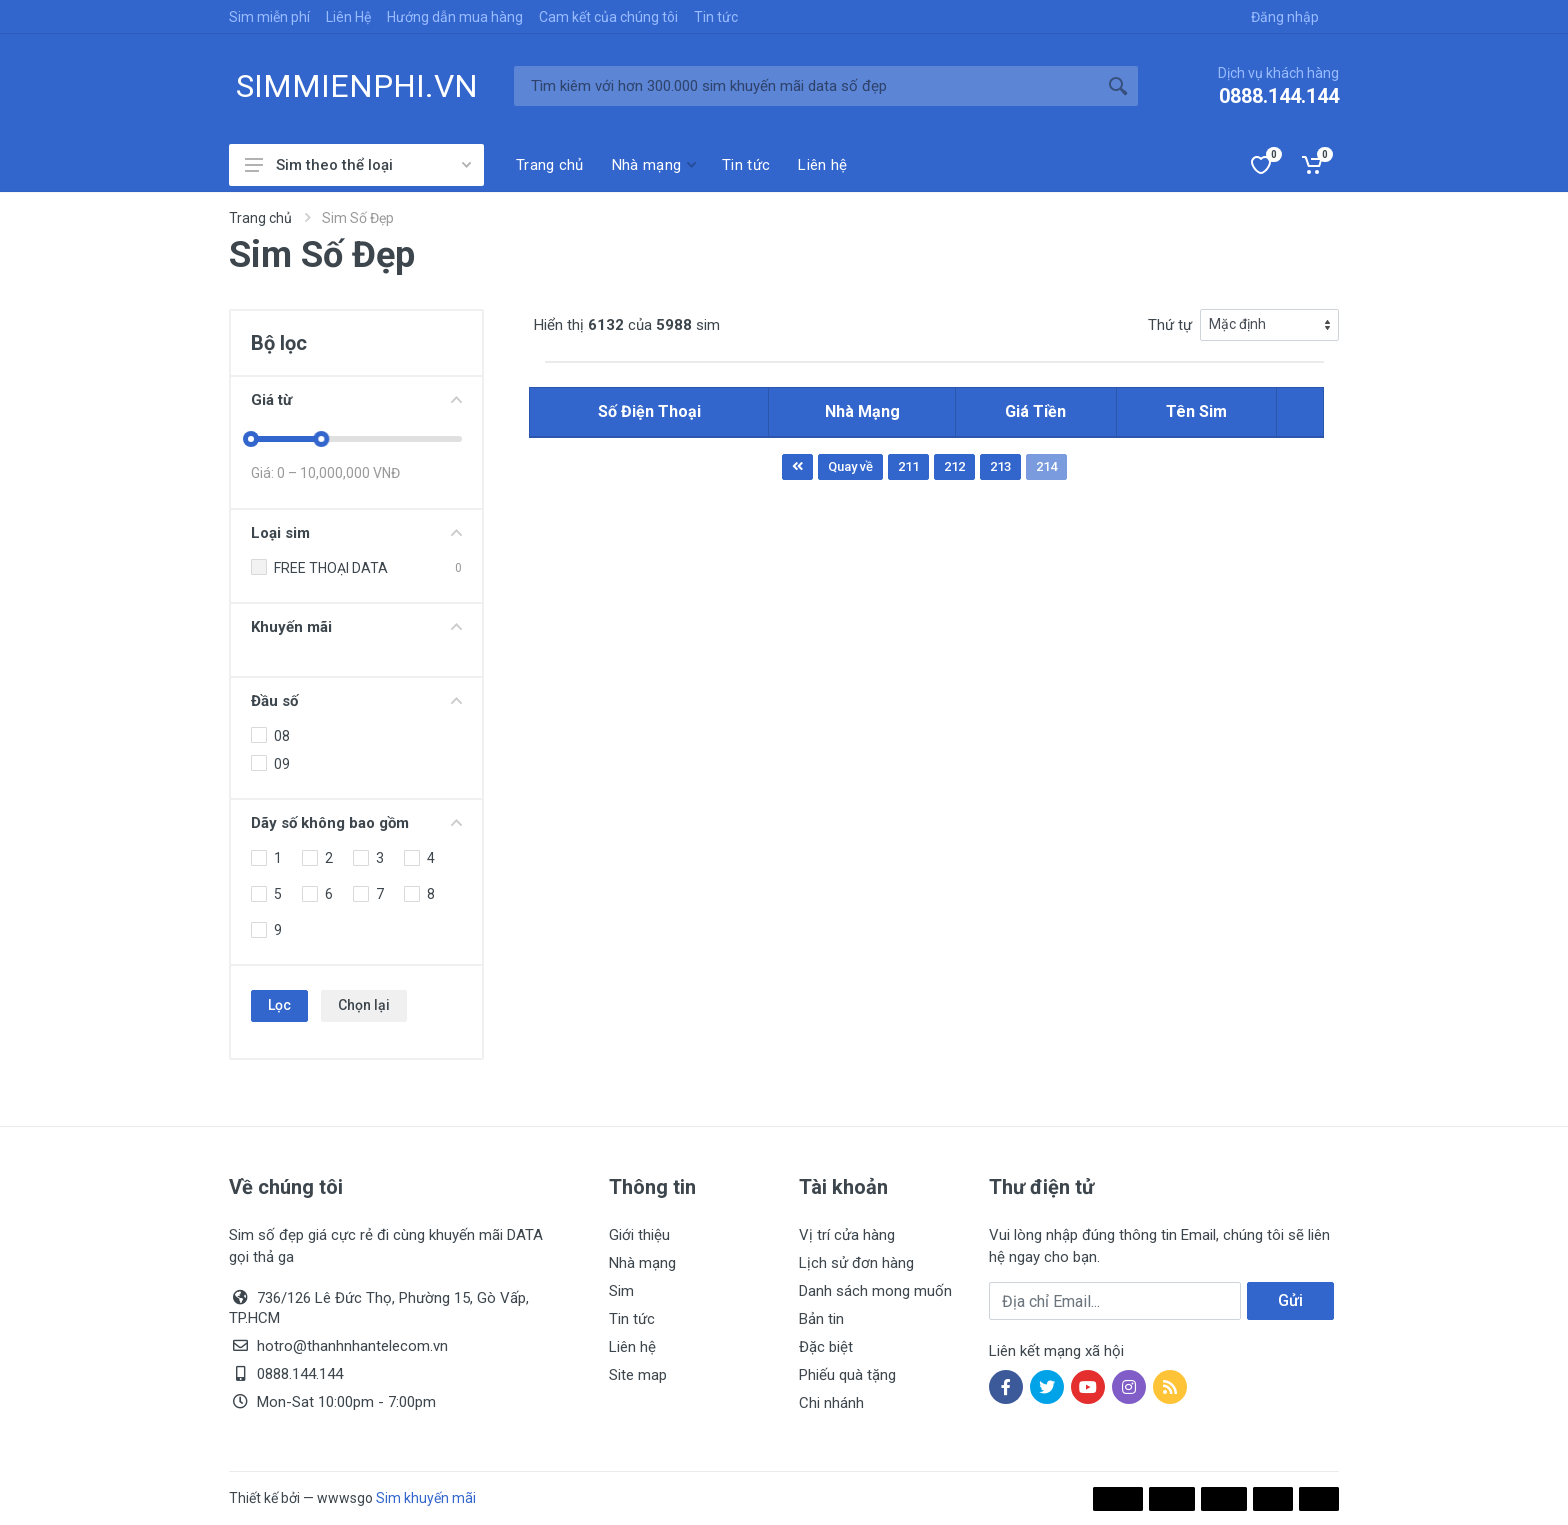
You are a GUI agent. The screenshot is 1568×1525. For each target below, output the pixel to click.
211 (908, 466)
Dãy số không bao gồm (356, 823)
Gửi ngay (1290, 1305)
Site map (638, 1375)
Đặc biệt (826, 1347)
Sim (621, 1291)
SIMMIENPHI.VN (357, 86)
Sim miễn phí (269, 17)
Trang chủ (260, 218)
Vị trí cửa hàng (847, 1235)
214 (1046, 466)
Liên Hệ (348, 17)
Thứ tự (1170, 325)
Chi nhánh (831, 1403)
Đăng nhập (1285, 17)
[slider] (251, 439)
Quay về (850, 466)
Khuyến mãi (356, 627)
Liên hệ (632, 1347)
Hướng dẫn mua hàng (455, 17)
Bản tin (821, 1319)
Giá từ (356, 400)
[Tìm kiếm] (806, 86)
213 (1000, 466)
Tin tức (716, 17)
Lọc (279, 1005)
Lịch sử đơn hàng (856, 1263)
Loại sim (356, 533)
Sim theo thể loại (358, 165)
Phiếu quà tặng (847, 1375)
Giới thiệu (639, 1235)
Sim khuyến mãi (426, 1498)
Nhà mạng (642, 1263)
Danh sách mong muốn (875, 1291)
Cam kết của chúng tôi (608, 17)
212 (954, 466)
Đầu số (356, 701)
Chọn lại (364, 1005)
